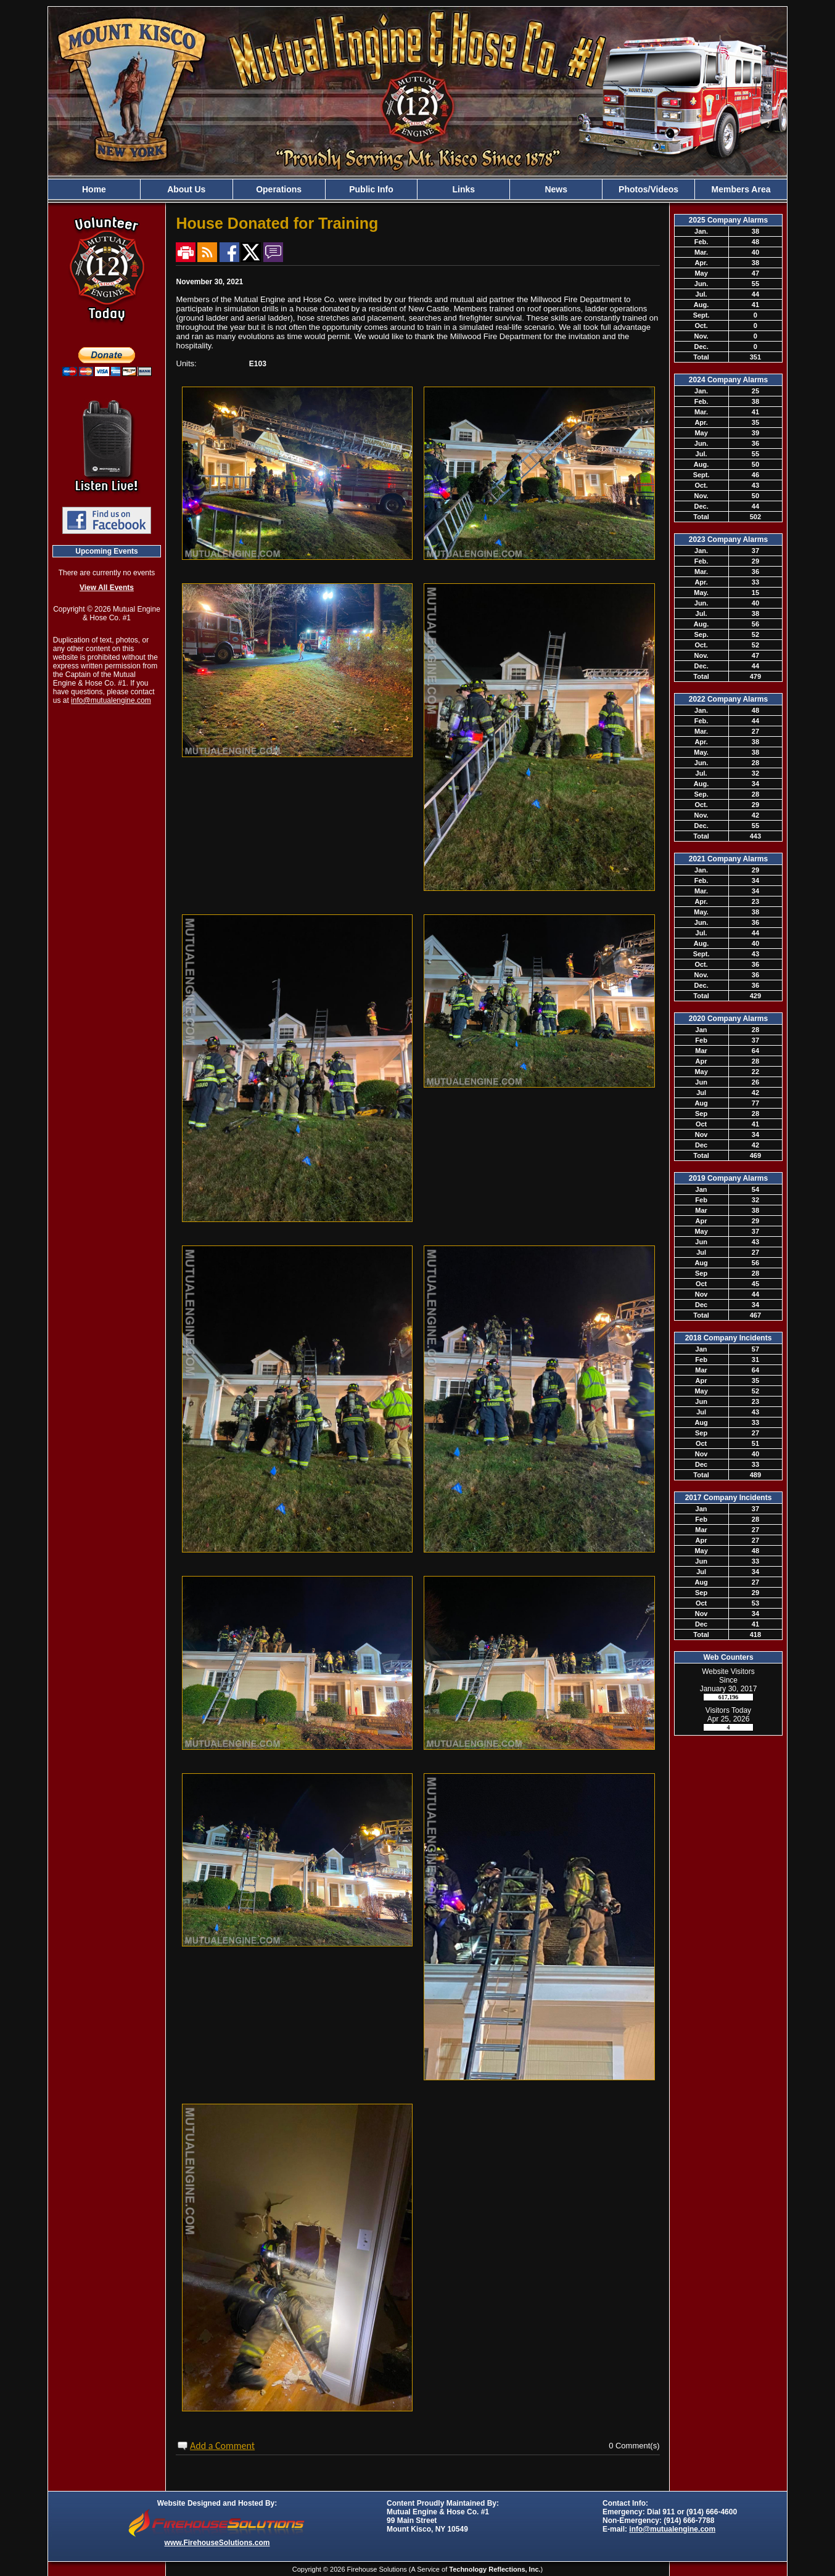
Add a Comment (222, 2445)
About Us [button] (186, 189)
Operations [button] (279, 189)
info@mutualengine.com (111, 700)
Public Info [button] (371, 189)
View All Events (107, 587)
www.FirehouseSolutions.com (217, 2542)
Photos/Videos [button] (648, 189)
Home (94, 189)
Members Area (741, 189)
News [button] (556, 189)
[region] (417, 189)
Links (464, 189)
